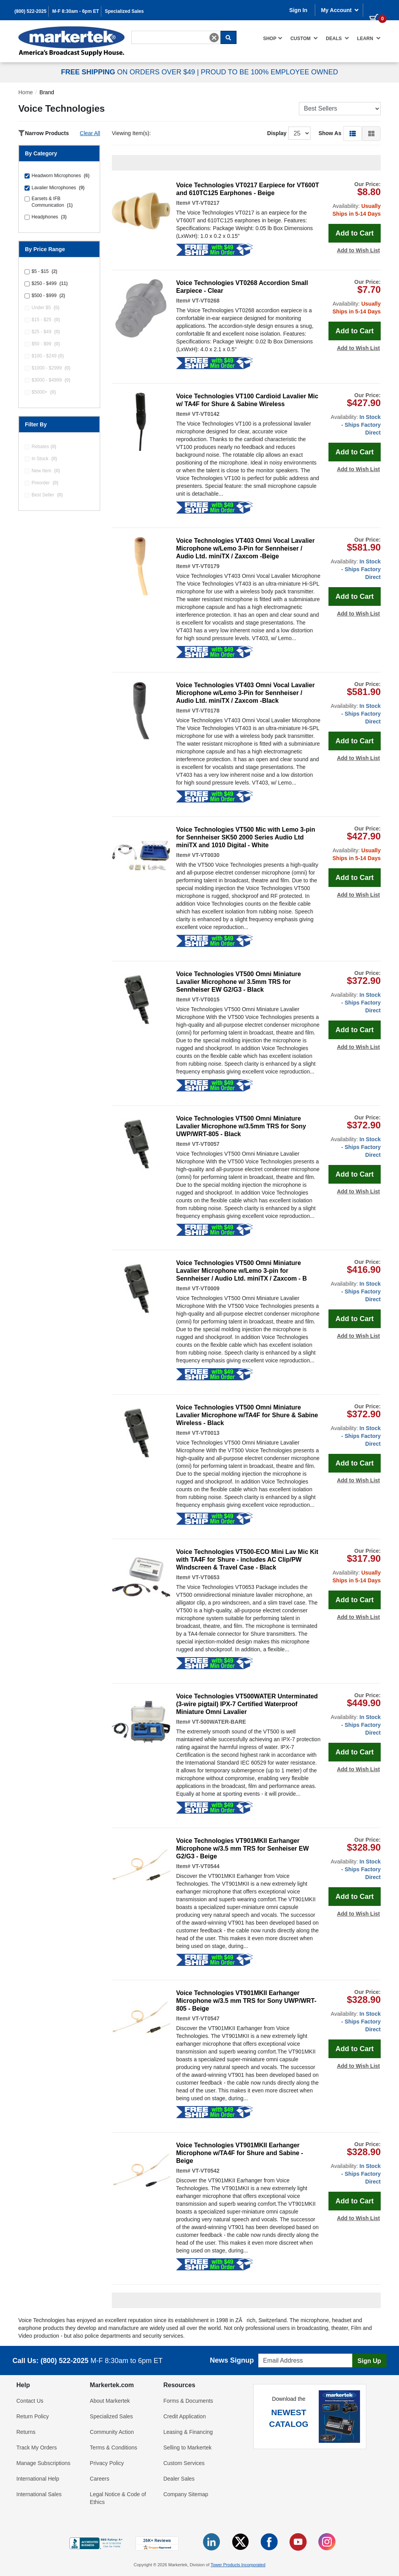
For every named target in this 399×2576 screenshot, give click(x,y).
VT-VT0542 (205, 2171)
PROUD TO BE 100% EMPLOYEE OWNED (269, 72)
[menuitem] (272, 38)
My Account (340, 10)
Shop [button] (272, 38)
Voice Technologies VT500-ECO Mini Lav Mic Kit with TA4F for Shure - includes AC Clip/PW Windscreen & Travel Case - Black (247, 1559)
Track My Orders (36, 2447)
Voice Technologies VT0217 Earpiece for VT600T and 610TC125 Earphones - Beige (247, 189)
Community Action (112, 2432)
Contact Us (29, 2401)
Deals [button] (337, 38)
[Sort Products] (340, 108)
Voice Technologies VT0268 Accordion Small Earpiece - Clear (242, 287)
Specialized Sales (124, 11)
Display (277, 133)
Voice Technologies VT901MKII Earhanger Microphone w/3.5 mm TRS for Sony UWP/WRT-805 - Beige (246, 2001)
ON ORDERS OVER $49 (129, 72)
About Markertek (110, 2401)
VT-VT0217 (205, 203)
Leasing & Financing (188, 2432)
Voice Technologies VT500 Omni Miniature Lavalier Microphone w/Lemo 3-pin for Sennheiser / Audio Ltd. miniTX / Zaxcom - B (241, 1271)
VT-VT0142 (205, 414)
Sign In (298, 10)
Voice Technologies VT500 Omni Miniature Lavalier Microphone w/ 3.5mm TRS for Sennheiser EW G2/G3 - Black (238, 982)
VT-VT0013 (205, 1433)
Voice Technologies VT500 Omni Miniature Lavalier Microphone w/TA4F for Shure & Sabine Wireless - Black (247, 1415)
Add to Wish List (358, 250)
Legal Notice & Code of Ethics (118, 2498)
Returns (25, 2432)
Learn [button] (369, 38)
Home (25, 92)
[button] (352, 133)
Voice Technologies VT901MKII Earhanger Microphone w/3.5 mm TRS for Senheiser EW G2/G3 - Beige (242, 1848)
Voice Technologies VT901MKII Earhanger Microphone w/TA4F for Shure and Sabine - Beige (239, 2153)
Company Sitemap (185, 2494)
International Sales (39, 2494)
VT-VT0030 (205, 855)
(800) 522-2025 (30, 11)
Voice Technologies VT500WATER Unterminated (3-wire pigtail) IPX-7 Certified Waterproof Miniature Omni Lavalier (247, 1704)
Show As (329, 133)
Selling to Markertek (187, 2447)
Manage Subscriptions (43, 2463)
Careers (99, 2479)
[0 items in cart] (375, 9)
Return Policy (32, 2416)
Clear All (90, 133)
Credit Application (184, 2416)
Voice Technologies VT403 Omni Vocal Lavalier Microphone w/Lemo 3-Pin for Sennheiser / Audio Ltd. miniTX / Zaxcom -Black (245, 693)
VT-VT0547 (205, 2018)
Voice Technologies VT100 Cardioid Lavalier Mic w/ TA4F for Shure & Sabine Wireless (247, 400)
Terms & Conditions (113, 2447)
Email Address (273, 2351)
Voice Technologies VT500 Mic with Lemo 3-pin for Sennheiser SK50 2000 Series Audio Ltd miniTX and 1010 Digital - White (245, 837)
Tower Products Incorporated (237, 2564)
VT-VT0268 (205, 300)
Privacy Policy (107, 2463)
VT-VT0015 (205, 999)
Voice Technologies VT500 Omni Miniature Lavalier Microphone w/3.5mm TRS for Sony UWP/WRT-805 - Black (241, 1126)
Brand (46, 92)
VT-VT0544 (205, 1866)
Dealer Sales (178, 2479)
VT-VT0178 (205, 710)
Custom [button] (304, 38)
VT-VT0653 (205, 1577)
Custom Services (184, 2463)
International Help (37, 2479)
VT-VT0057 (205, 1144)
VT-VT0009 (205, 1288)
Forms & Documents (188, 2401)
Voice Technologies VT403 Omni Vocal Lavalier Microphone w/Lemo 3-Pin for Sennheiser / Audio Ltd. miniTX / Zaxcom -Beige (245, 548)
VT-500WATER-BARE (219, 1722)
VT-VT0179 (205, 566)
